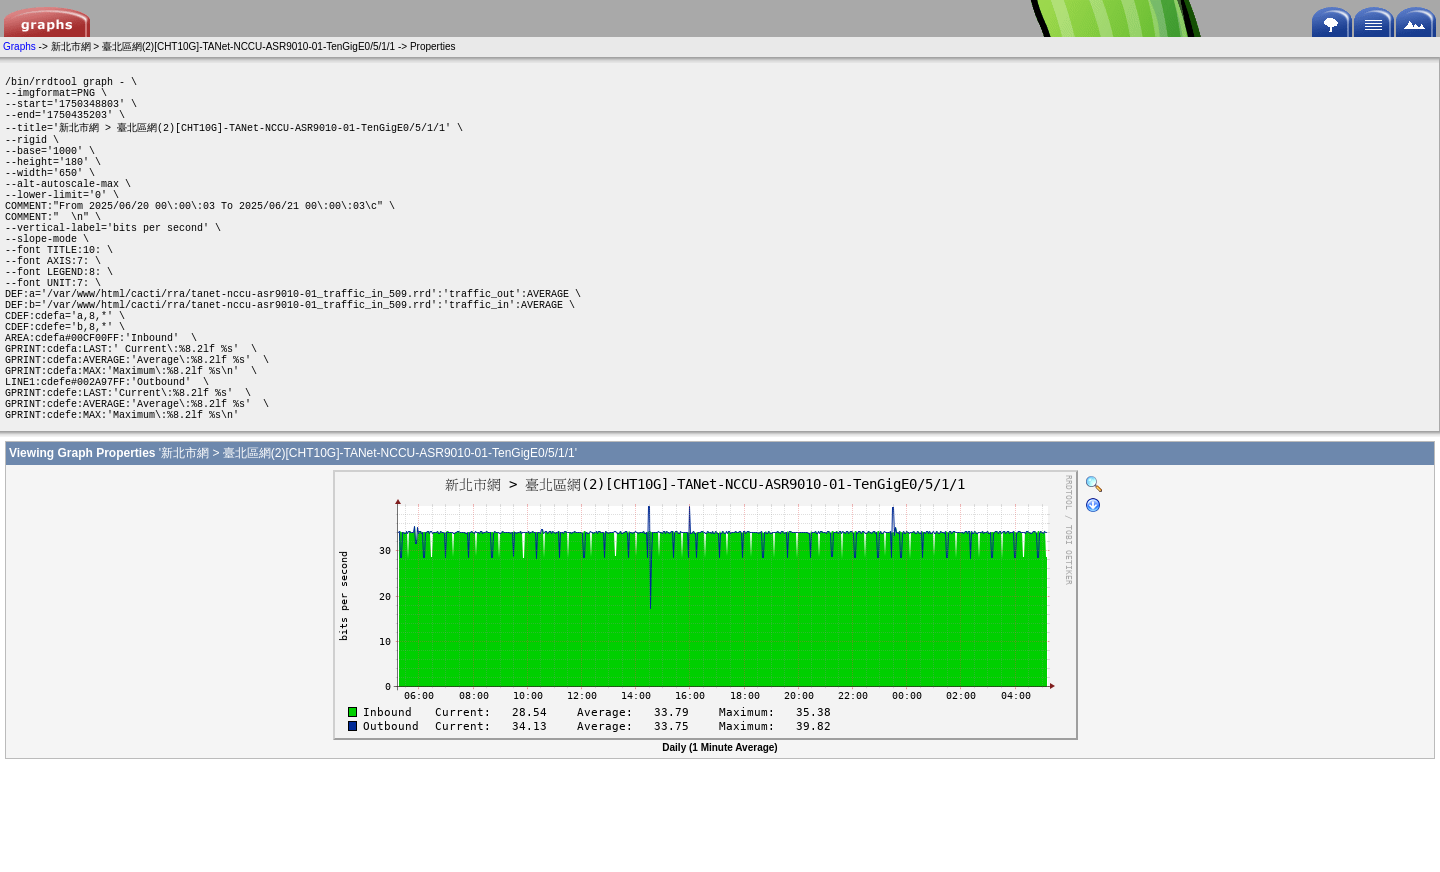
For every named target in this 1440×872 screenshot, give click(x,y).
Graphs (19, 46)
